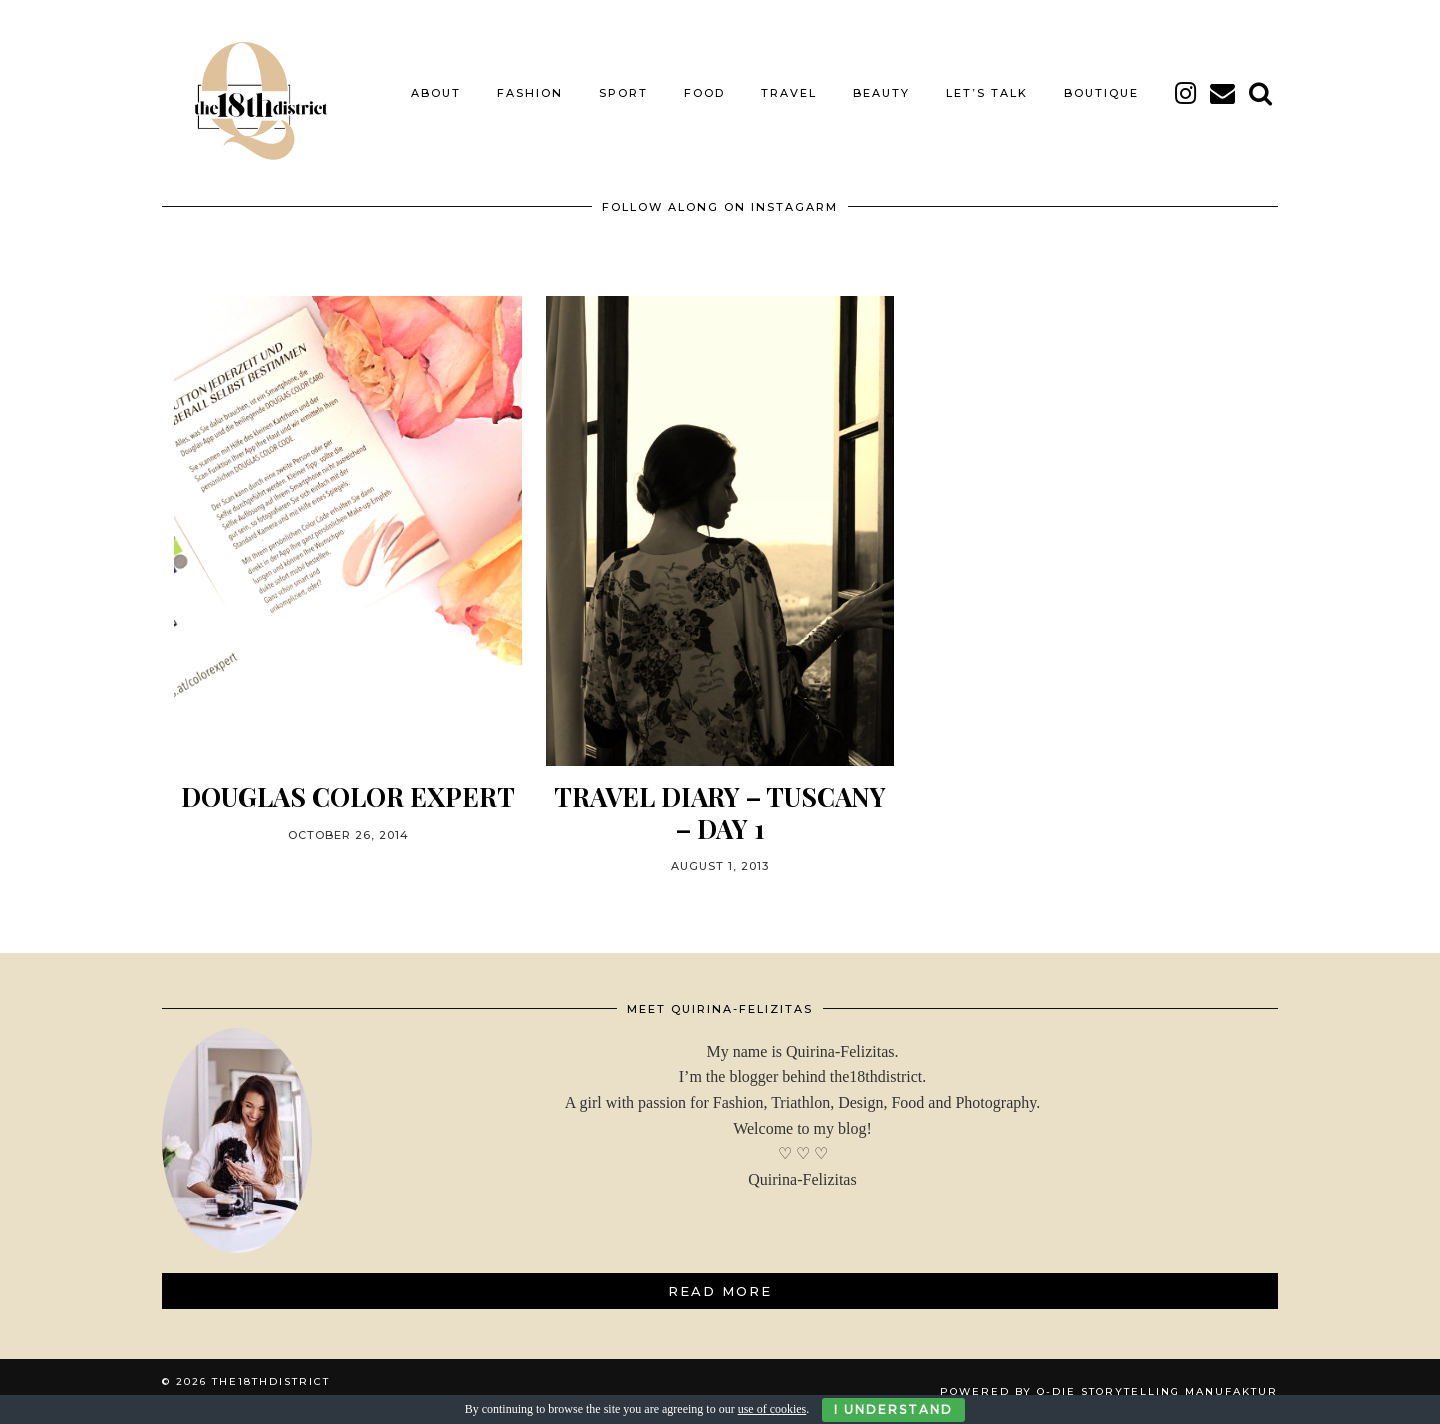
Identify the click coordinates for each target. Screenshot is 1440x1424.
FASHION (530, 93)
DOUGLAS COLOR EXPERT (348, 796)
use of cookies (772, 1409)
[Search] (1261, 93)
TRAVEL (789, 93)
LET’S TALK (987, 93)
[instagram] (1186, 93)
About (436, 93)
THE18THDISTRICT (271, 1381)
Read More (720, 1291)
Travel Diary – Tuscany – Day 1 (720, 812)
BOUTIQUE (1101, 93)
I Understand (893, 1409)
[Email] (1223, 93)
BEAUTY (881, 93)
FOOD (704, 93)
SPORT (623, 93)
